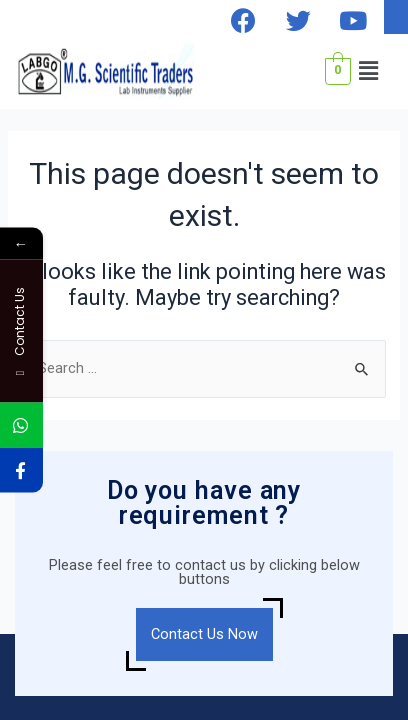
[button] (369, 71)
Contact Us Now (204, 634)
